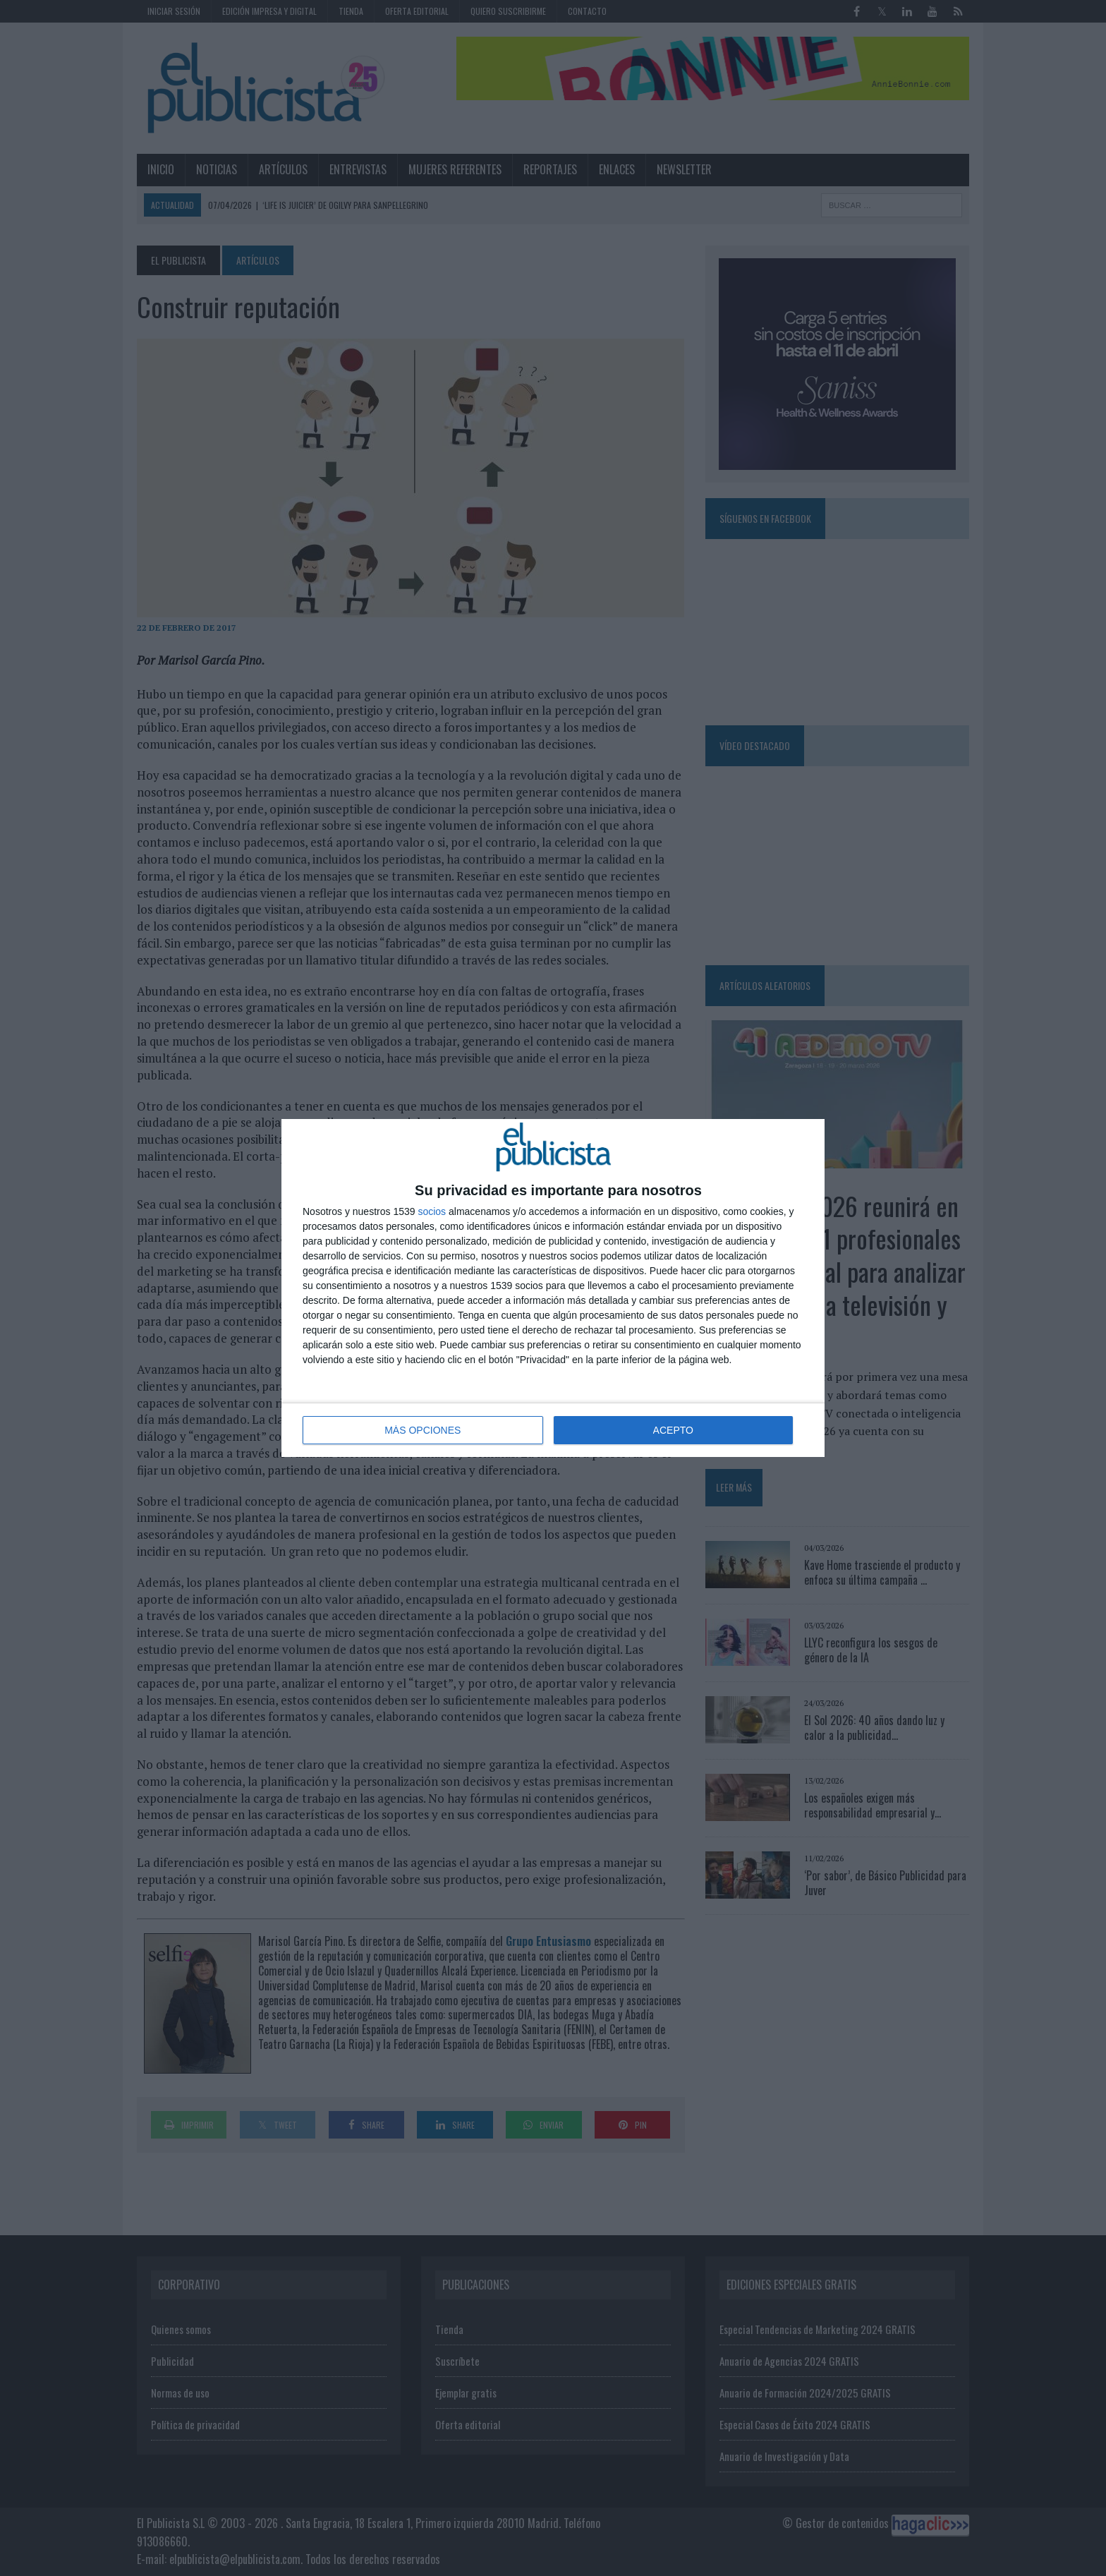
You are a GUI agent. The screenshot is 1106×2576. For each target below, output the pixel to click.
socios (432, 1211)
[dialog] (553, 1287)
